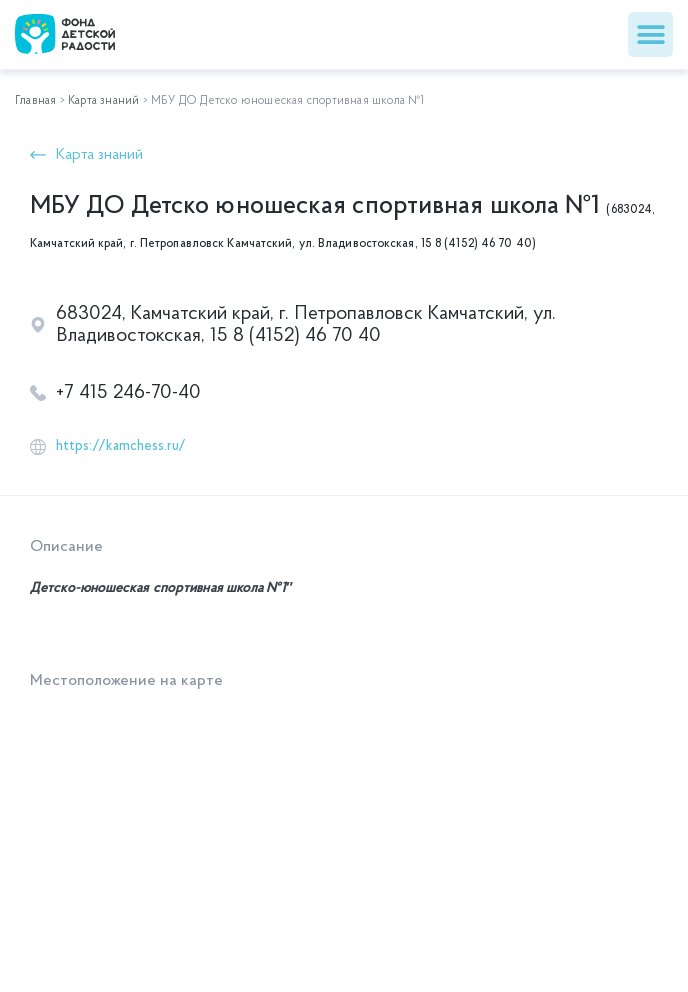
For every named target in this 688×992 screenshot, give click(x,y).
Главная (35, 101)
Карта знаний (103, 101)
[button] (650, 34)
